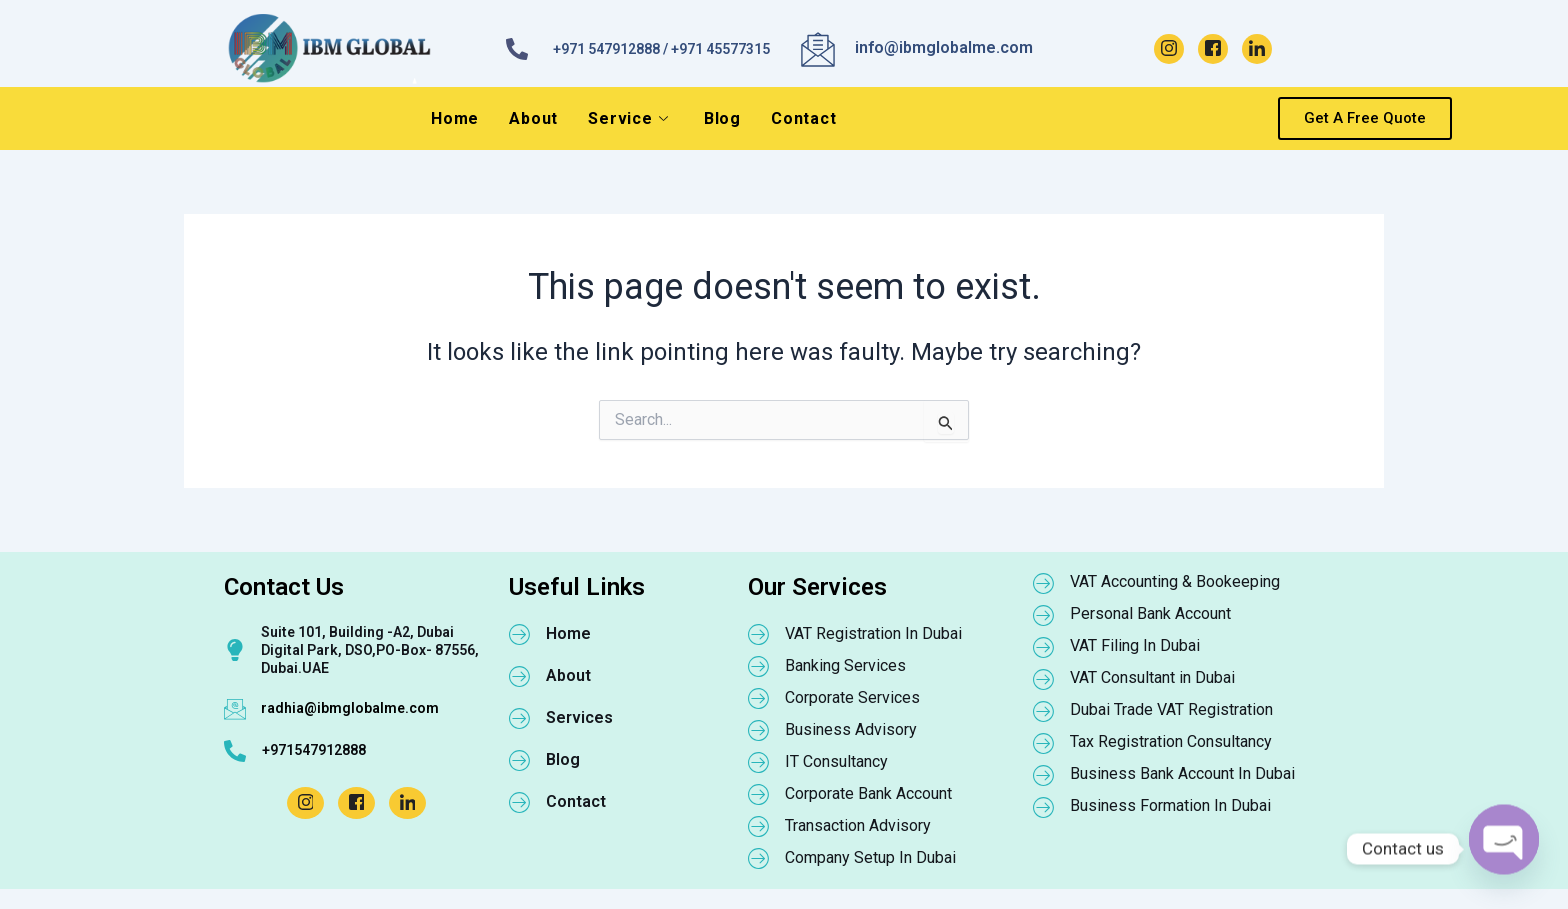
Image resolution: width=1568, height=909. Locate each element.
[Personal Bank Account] (1044, 615)
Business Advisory (851, 729)
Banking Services (845, 665)
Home (455, 118)
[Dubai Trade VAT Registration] (1044, 711)
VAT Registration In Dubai (873, 633)
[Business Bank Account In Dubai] (1044, 775)
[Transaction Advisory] (759, 826)
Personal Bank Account (1150, 613)
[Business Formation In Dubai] (1044, 807)
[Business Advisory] (759, 730)
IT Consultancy (836, 761)
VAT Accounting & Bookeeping (1175, 581)
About (533, 118)
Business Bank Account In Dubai (1182, 773)
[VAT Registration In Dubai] (759, 634)
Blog (722, 118)
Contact (804, 118)
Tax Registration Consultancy (1171, 741)
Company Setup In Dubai (870, 857)
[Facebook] (1213, 49)
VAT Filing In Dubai (1135, 645)
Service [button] (628, 118)
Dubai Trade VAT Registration (1171, 709)
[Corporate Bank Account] (759, 794)
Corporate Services (852, 697)
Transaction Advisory (858, 825)
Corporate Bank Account (868, 793)
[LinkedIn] (1257, 49)
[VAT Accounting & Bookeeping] (1044, 583)
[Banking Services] (759, 666)
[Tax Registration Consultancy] (1044, 743)
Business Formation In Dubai (1170, 805)
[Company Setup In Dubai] (759, 858)
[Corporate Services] (759, 698)
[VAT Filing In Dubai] (1044, 647)
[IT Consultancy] (759, 762)
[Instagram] (1169, 49)
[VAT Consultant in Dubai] (1044, 679)
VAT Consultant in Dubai (1152, 677)
